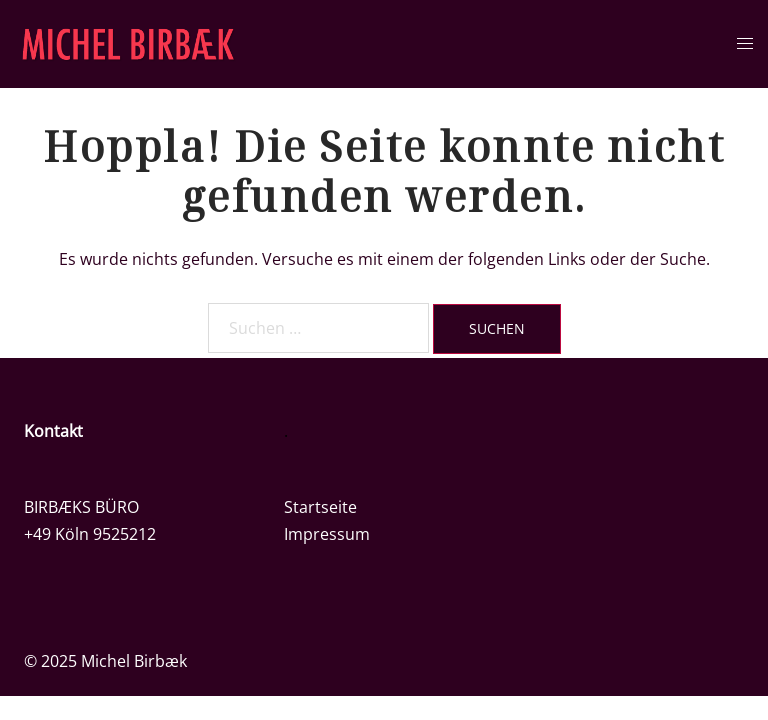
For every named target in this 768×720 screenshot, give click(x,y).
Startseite (320, 507)
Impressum (327, 534)
